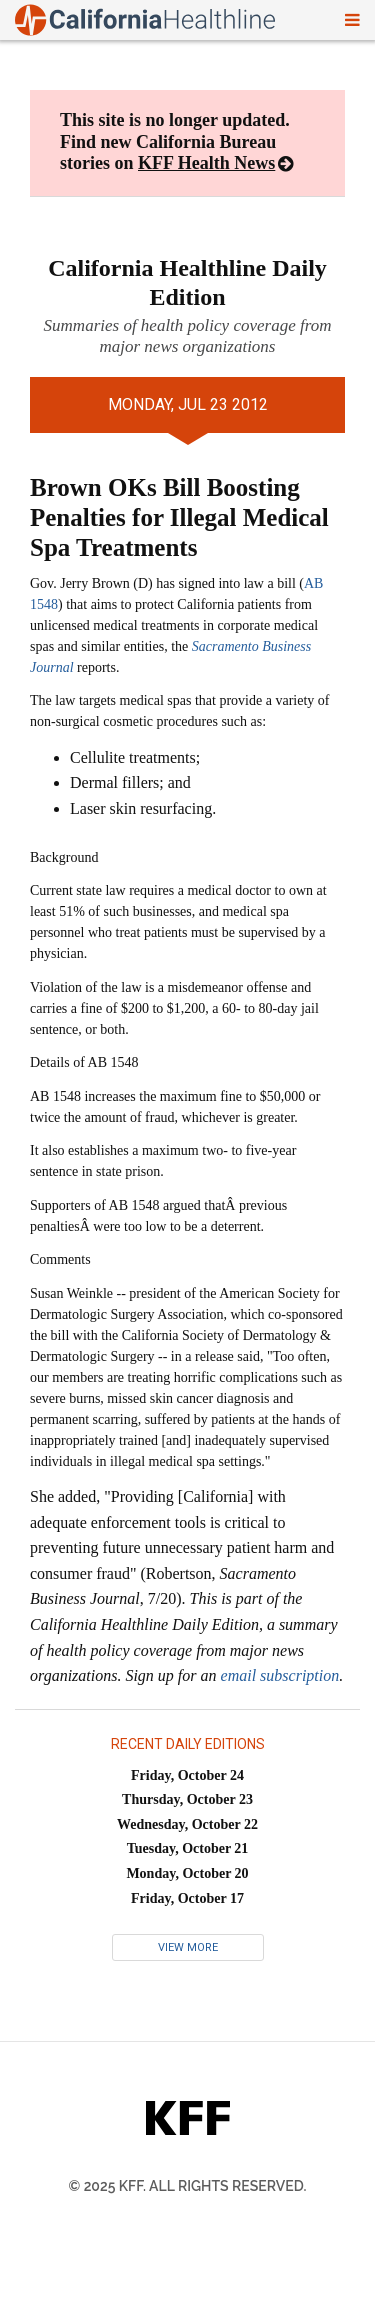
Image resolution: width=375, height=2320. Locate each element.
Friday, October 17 (187, 1898)
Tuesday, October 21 (188, 1848)
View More (188, 1947)
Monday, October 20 (187, 1873)
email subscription (280, 1675)
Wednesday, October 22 (187, 1824)
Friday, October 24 (187, 1775)
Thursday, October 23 (187, 1799)
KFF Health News (206, 163)
